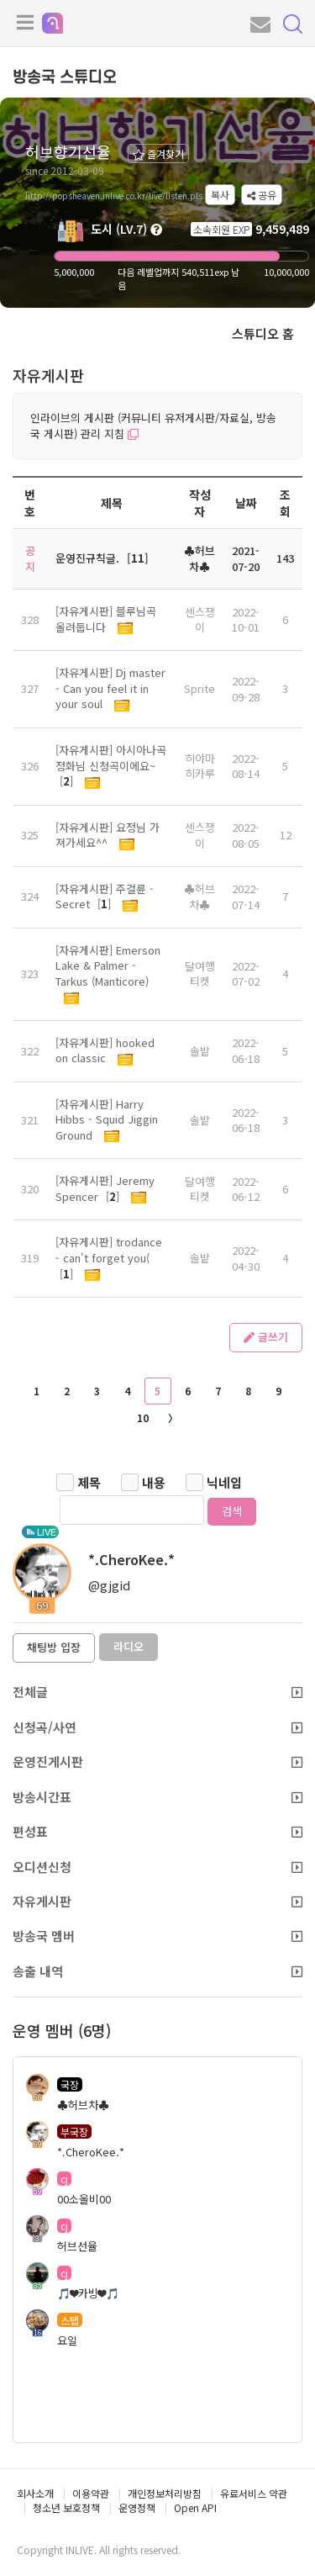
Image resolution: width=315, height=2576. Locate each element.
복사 (220, 195)
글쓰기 (266, 1337)
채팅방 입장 (54, 1647)
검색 (232, 1511)
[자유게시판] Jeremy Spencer (105, 1188)
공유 (261, 195)
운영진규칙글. (87, 558)
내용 (153, 1482)
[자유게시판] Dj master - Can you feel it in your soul (110, 687)
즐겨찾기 (158, 153)
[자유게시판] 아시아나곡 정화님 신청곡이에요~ (110, 758)
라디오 (128, 1646)
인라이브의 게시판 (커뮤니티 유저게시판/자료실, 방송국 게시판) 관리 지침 (153, 426)
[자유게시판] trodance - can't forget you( (108, 1250)
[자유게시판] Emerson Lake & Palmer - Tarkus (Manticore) (107, 965)
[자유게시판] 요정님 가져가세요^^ (107, 835)
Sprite (199, 688)
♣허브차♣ (199, 896)
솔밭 (200, 1051)
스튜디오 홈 (263, 333)
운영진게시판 (157, 1761)
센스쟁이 (200, 620)
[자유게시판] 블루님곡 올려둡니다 (105, 619)
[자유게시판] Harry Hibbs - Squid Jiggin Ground (106, 1119)
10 (143, 1417)
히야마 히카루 (200, 766)
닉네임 (224, 1482)
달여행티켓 (200, 974)
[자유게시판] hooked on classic (105, 1050)
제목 (89, 1482)
